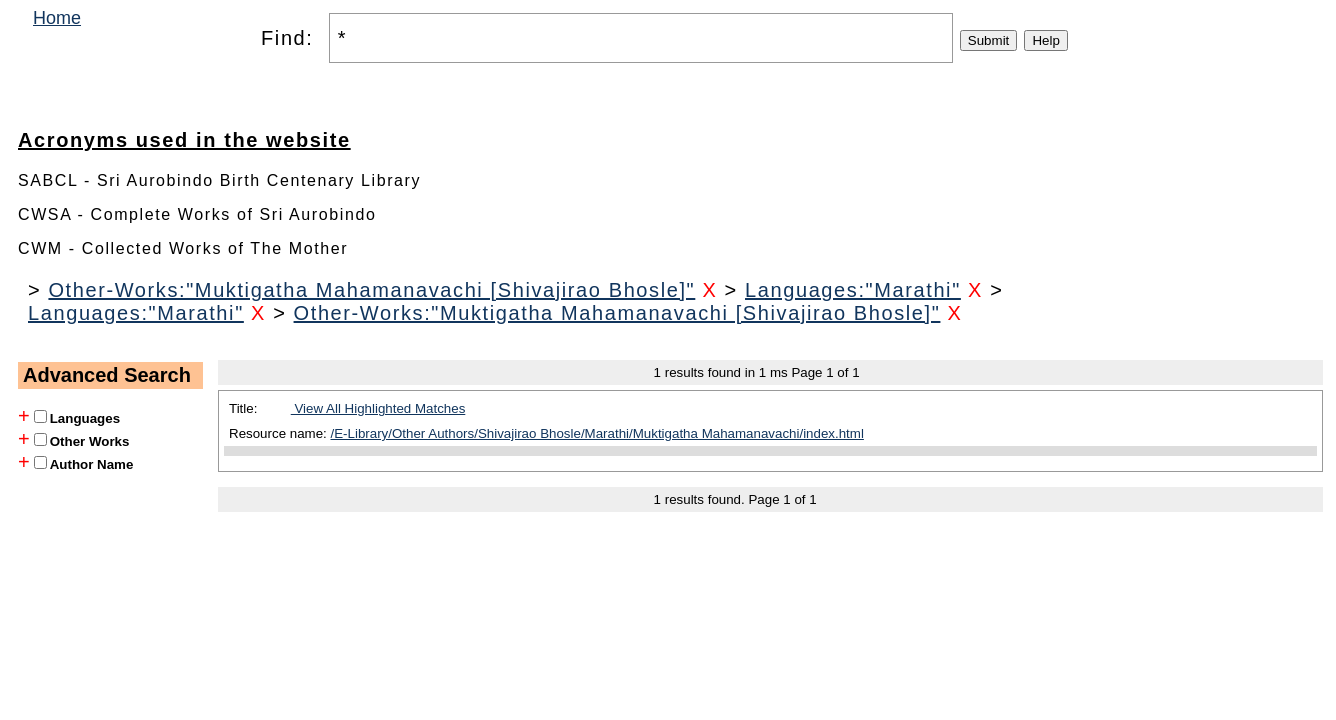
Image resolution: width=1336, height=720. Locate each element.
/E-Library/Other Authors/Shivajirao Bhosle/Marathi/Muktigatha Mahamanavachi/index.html (597, 433)
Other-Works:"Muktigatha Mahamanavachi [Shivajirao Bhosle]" (371, 290)
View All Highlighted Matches (378, 408)
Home (57, 18)
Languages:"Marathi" (853, 290)
